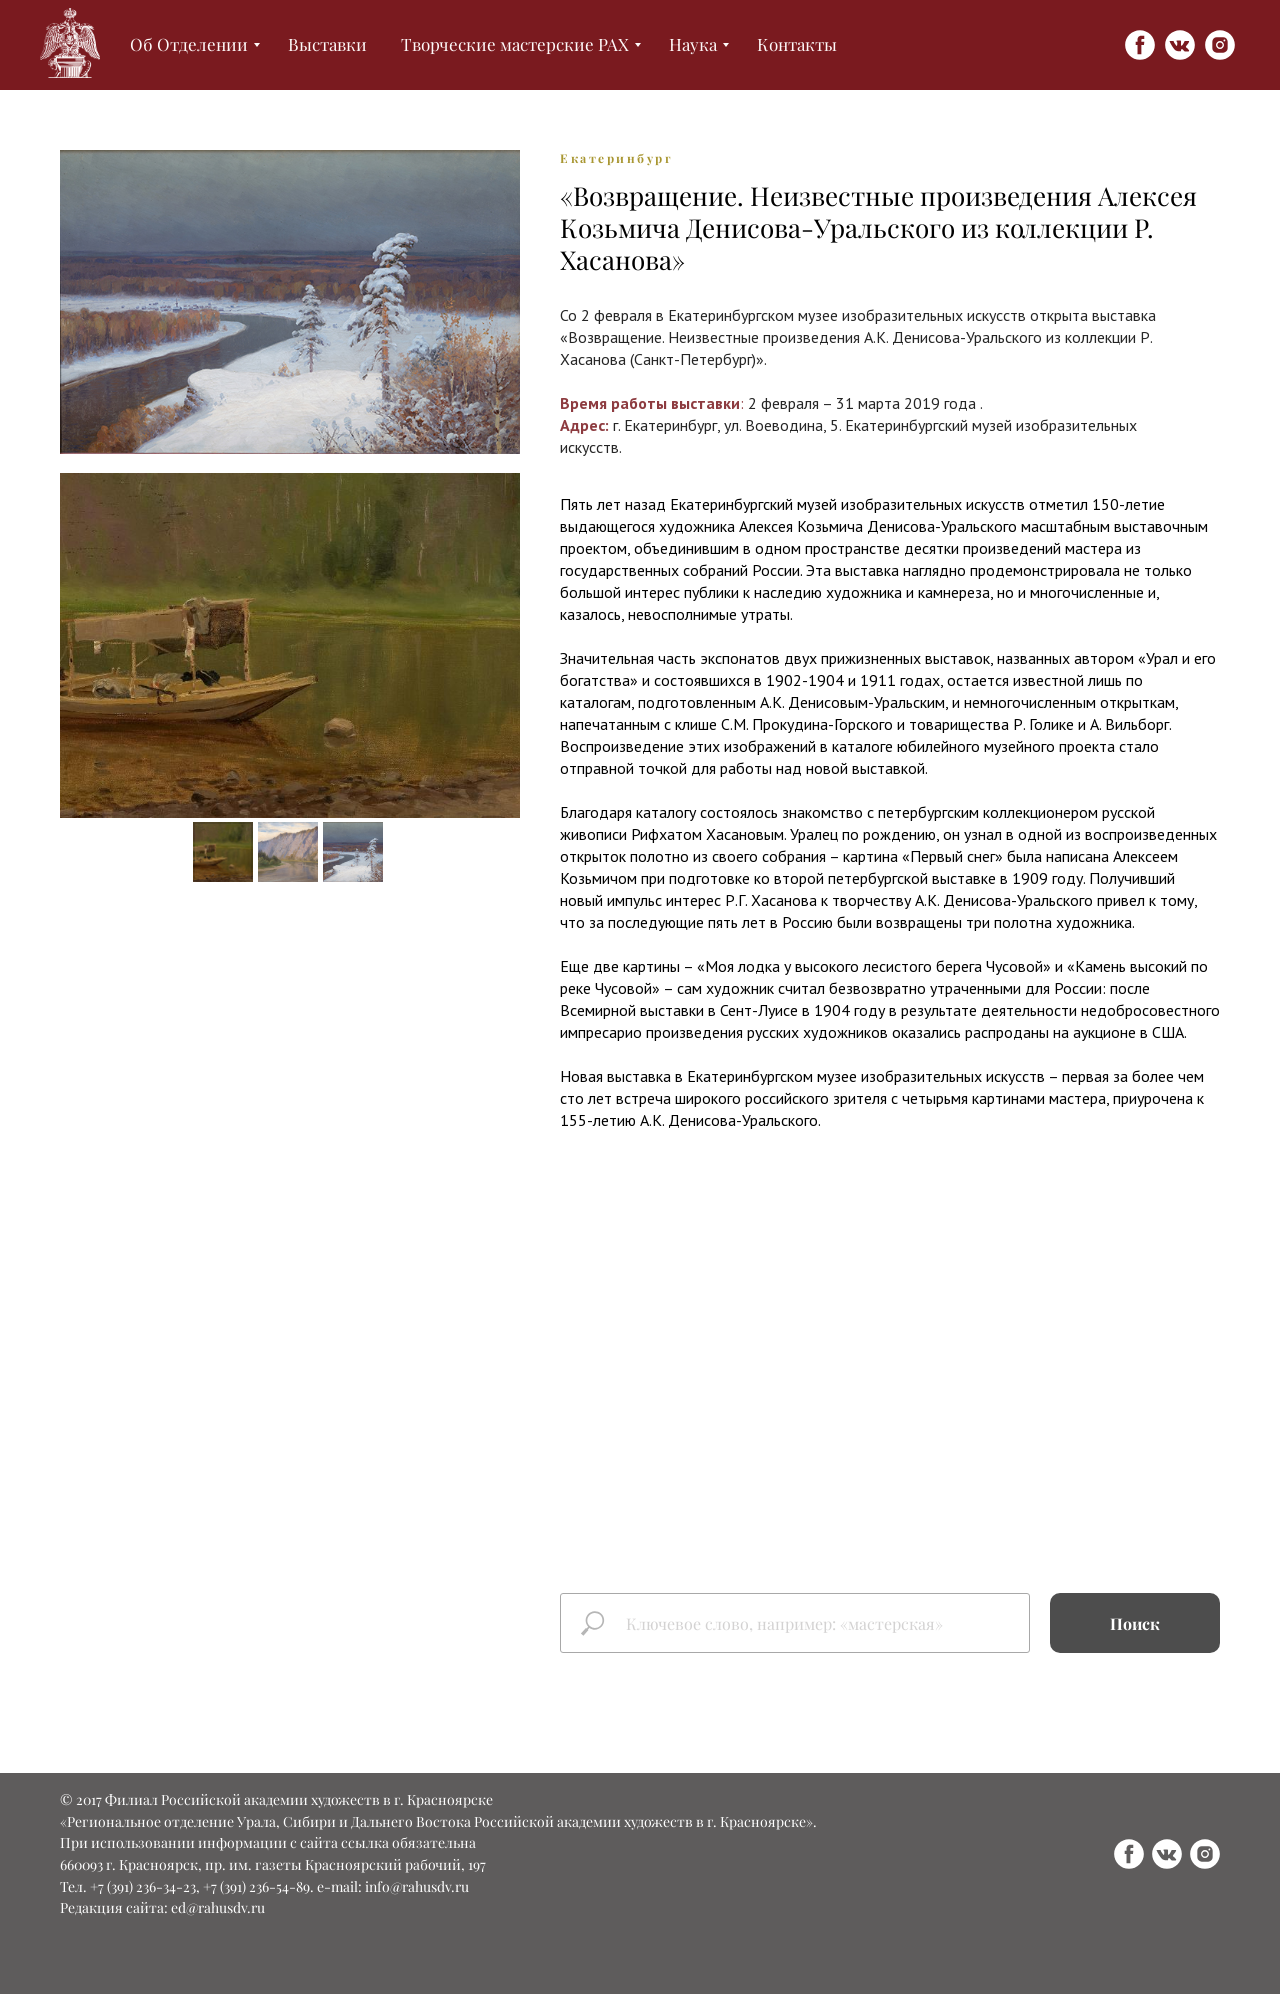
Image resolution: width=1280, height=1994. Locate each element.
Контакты (797, 44)
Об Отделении (189, 44)
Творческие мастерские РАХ (515, 44)
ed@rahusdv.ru (218, 1907)
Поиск (1135, 1623)
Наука (693, 44)
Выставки (327, 44)
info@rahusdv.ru (417, 1886)
